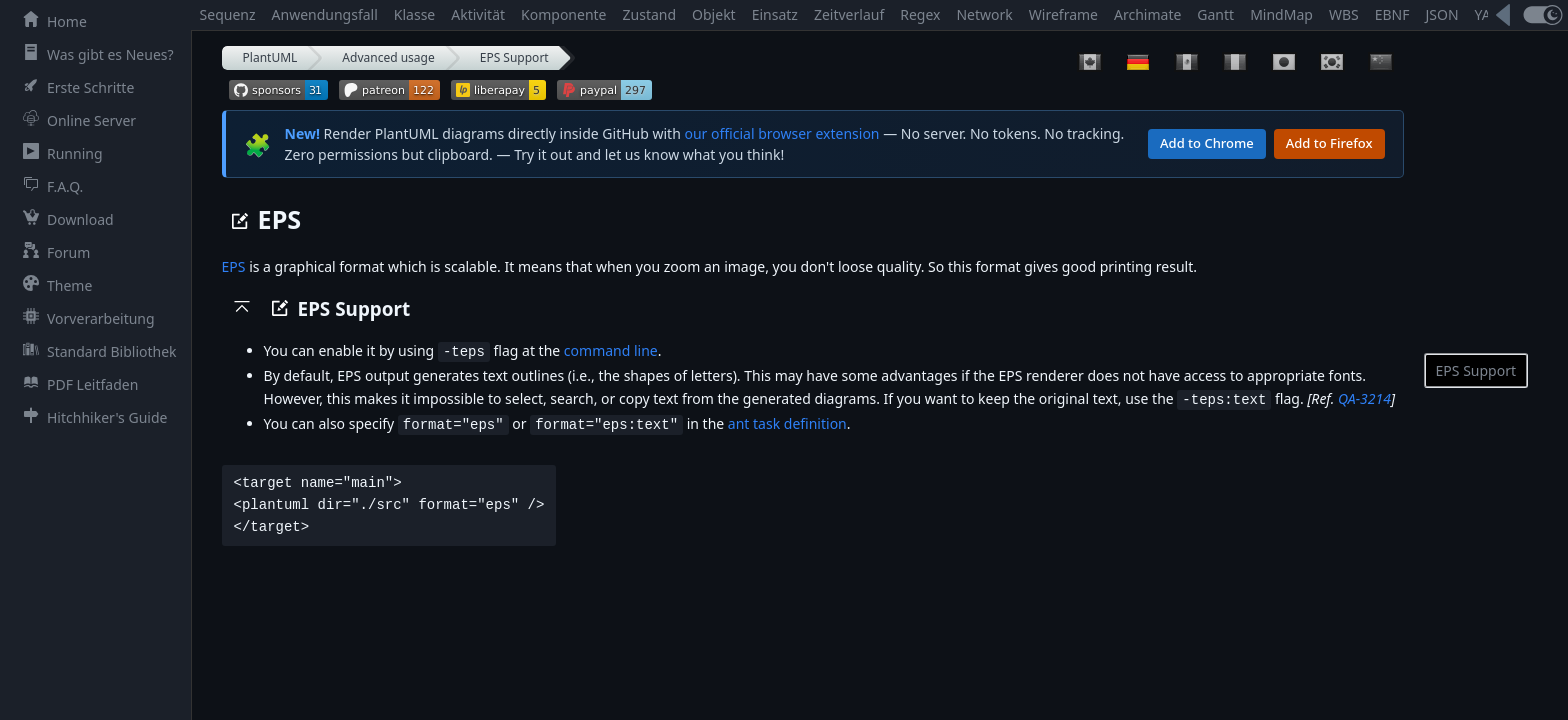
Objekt (714, 14)
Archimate (1147, 14)
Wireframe (1063, 14)
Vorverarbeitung (85, 318)
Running (59, 153)
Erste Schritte (74, 87)
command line (611, 350)
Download (64, 219)
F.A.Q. (49, 186)
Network (984, 14)
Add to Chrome (1207, 143)
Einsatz (775, 14)
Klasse (414, 14)
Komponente (563, 14)
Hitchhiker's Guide (91, 417)
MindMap (1281, 14)
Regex (920, 14)
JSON (1441, 14)
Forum (52, 252)
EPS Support (514, 57)
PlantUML (270, 57)
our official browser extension (781, 133)
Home (51, 21)
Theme (53, 285)
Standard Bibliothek (96, 351)
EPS (234, 266)
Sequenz (228, 14)
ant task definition (787, 421)
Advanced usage (388, 57)
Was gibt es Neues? (94, 54)
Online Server (75, 120)
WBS (1344, 14)
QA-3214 (1364, 397)
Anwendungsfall (325, 14)
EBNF (1392, 14)
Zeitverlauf (849, 14)
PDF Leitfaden (76, 384)
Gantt (1215, 14)
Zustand (650, 14)
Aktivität (478, 14)
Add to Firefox (1329, 143)
